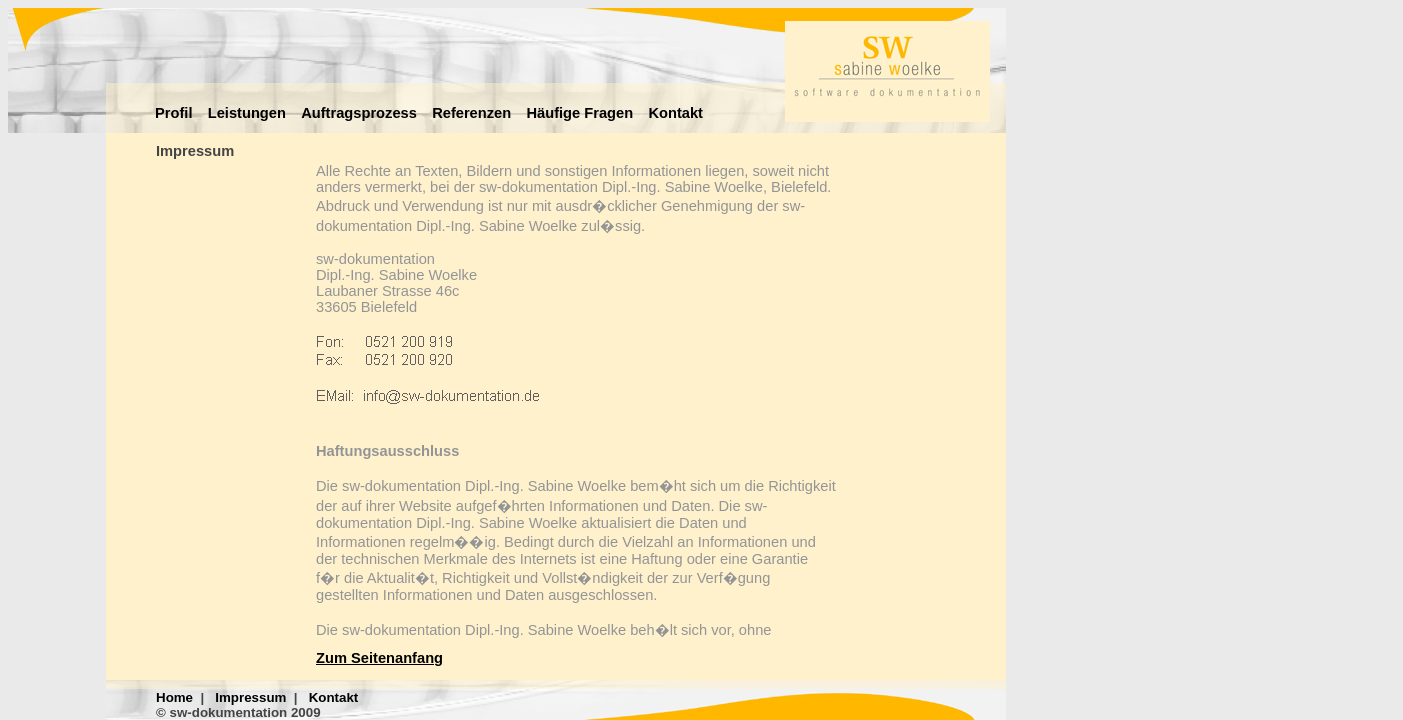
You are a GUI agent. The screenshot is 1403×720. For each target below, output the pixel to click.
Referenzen (471, 113)
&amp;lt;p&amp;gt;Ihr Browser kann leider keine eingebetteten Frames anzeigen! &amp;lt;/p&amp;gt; (576, 400)
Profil (173, 113)
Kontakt (675, 113)
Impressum (250, 697)
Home (174, 697)
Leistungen (247, 113)
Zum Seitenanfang (379, 658)
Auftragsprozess (359, 113)
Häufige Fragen (579, 113)
